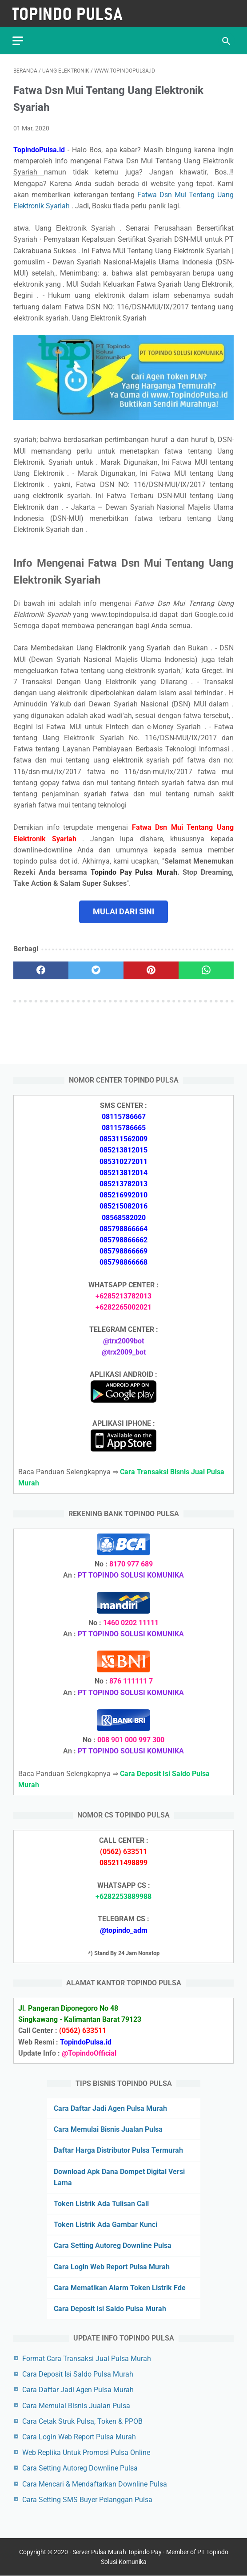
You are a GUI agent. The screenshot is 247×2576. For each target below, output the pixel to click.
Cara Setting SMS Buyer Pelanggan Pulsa (87, 2499)
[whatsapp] (206, 969)
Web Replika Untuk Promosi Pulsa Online (86, 2452)
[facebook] (40, 969)
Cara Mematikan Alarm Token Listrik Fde (120, 2287)
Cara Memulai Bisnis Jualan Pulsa (108, 2129)
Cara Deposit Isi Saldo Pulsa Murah (110, 2308)
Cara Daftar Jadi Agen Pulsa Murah (110, 2108)
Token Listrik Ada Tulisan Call (101, 2203)
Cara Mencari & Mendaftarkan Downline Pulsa (94, 2483)
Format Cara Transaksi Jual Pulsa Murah (86, 2358)
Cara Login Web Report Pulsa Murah (112, 2266)
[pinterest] (151, 969)
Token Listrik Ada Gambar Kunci (105, 2224)
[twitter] (96, 969)
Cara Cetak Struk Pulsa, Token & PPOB (82, 2421)
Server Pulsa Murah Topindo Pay (117, 2552)
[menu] (18, 38)
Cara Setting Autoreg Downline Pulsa (112, 2245)
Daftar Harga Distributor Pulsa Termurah (118, 2150)
